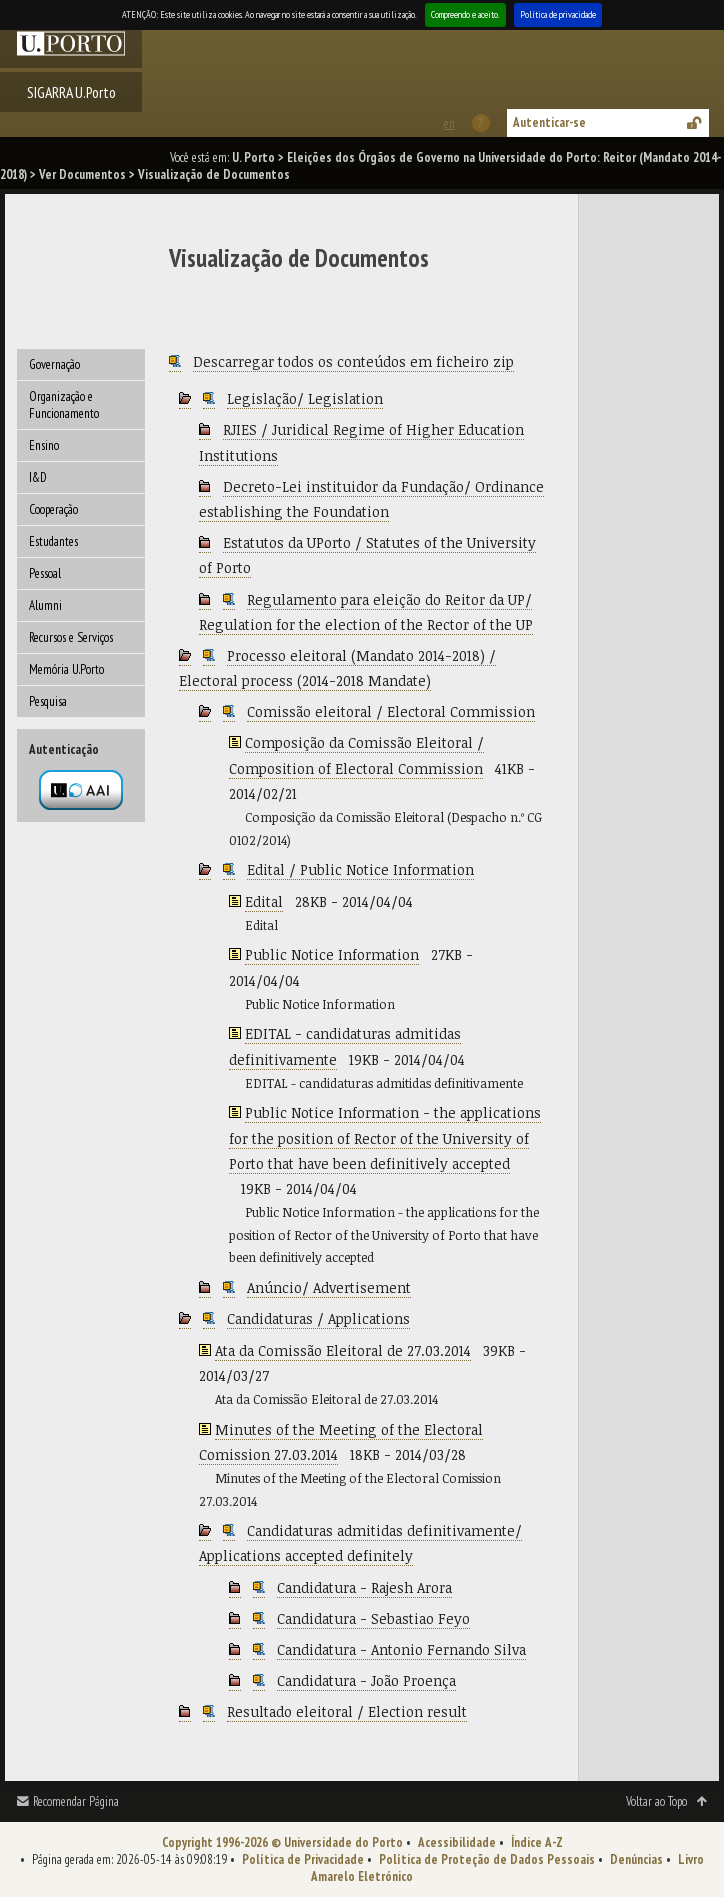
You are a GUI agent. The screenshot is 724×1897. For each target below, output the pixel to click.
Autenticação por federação (81, 790)
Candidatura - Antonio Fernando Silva (401, 1649)
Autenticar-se (549, 122)
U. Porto (253, 157)
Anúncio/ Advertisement (329, 1287)
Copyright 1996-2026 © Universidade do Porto (282, 1842)
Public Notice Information (332, 954)
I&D (38, 477)
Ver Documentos (82, 174)
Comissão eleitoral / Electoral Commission (391, 711)
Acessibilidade (457, 1842)
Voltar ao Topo (656, 1801)
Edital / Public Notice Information (360, 869)
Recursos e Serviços (71, 637)
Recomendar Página (76, 1801)
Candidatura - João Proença (366, 1680)
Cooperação (53, 509)
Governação (54, 364)
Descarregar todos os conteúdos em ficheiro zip (353, 361)
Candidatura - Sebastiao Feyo (373, 1618)
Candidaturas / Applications (318, 1318)
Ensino (44, 445)
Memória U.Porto (66, 669)
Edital (264, 901)
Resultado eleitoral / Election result (347, 1711)
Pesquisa (48, 701)
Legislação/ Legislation (305, 398)
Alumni (45, 605)
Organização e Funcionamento (64, 405)
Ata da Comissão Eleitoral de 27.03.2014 (343, 1350)
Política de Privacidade (303, 1859)
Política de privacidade (558, 14)
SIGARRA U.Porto (71, 92)
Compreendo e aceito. (465, 14)
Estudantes (53, 541)
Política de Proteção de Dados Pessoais (487, 1859)
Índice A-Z (537, 1842)
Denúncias (636, 1859)
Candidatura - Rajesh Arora (364, 1587)
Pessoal (45, 573)
